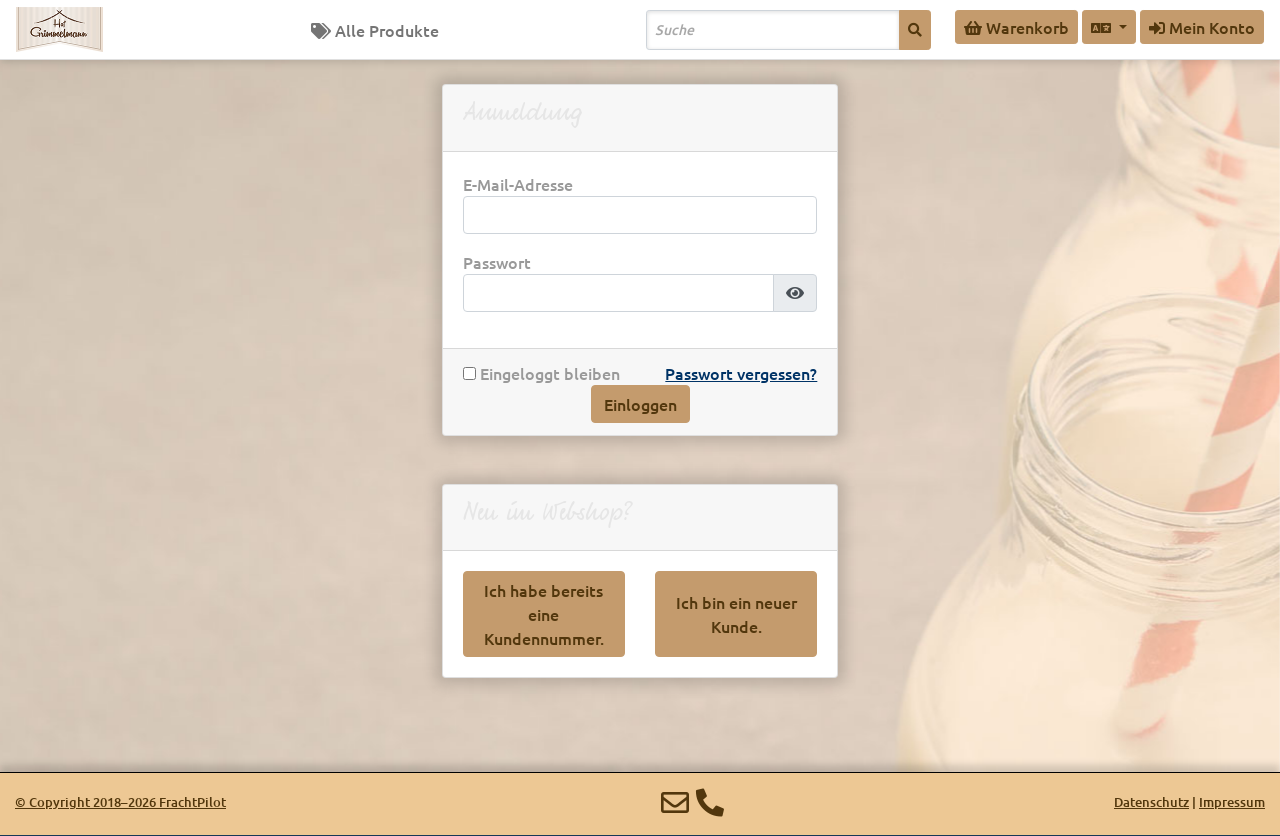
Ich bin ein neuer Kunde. (736, 614)
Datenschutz (1151, 802)
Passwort (497, 262)
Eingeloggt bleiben (541, 373)
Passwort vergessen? (741, 373)
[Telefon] (710, 802)
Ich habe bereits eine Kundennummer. (544, 614)
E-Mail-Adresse (518, 184)
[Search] (773, 30)
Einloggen (640, 404)
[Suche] (915, 30)
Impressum (1232, 802)
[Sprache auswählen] (1109, 27)
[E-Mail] (675, 802)
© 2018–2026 (120, 802)
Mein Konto (1202, 27)
